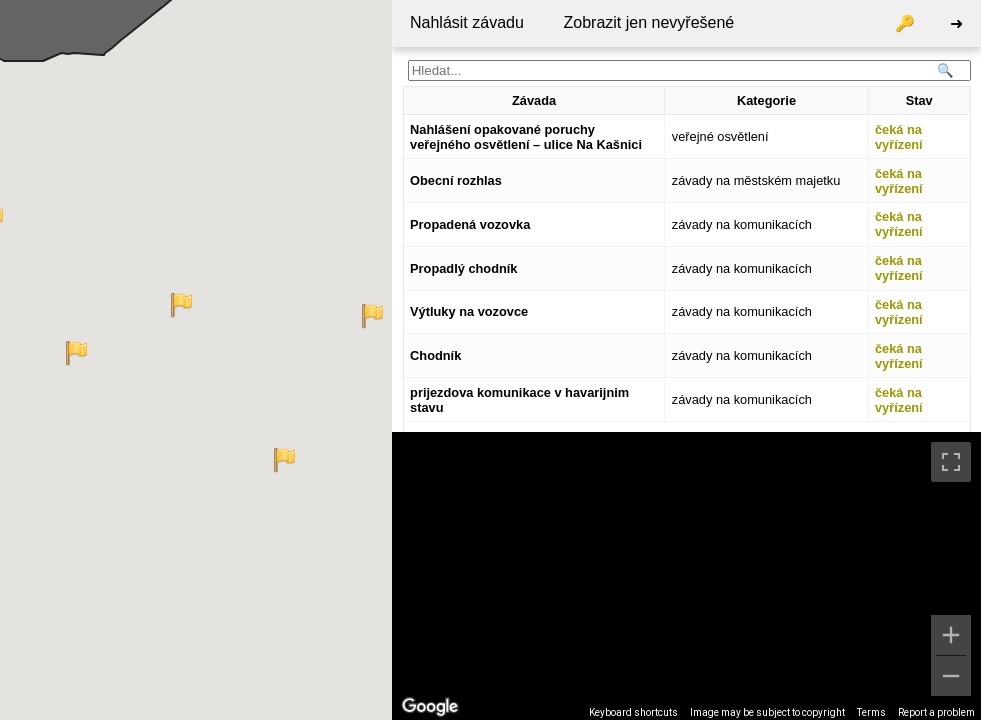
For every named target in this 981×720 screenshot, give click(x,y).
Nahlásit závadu (467, 22)
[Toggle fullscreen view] (951, 462)
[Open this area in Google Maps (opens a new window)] (430, 707)
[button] (76, 353)
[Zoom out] (951, 676)
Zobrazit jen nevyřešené (648, 22)
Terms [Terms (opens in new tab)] (871, 712)
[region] (686, 576)
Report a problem (936, 712)
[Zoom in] (951, 635)
